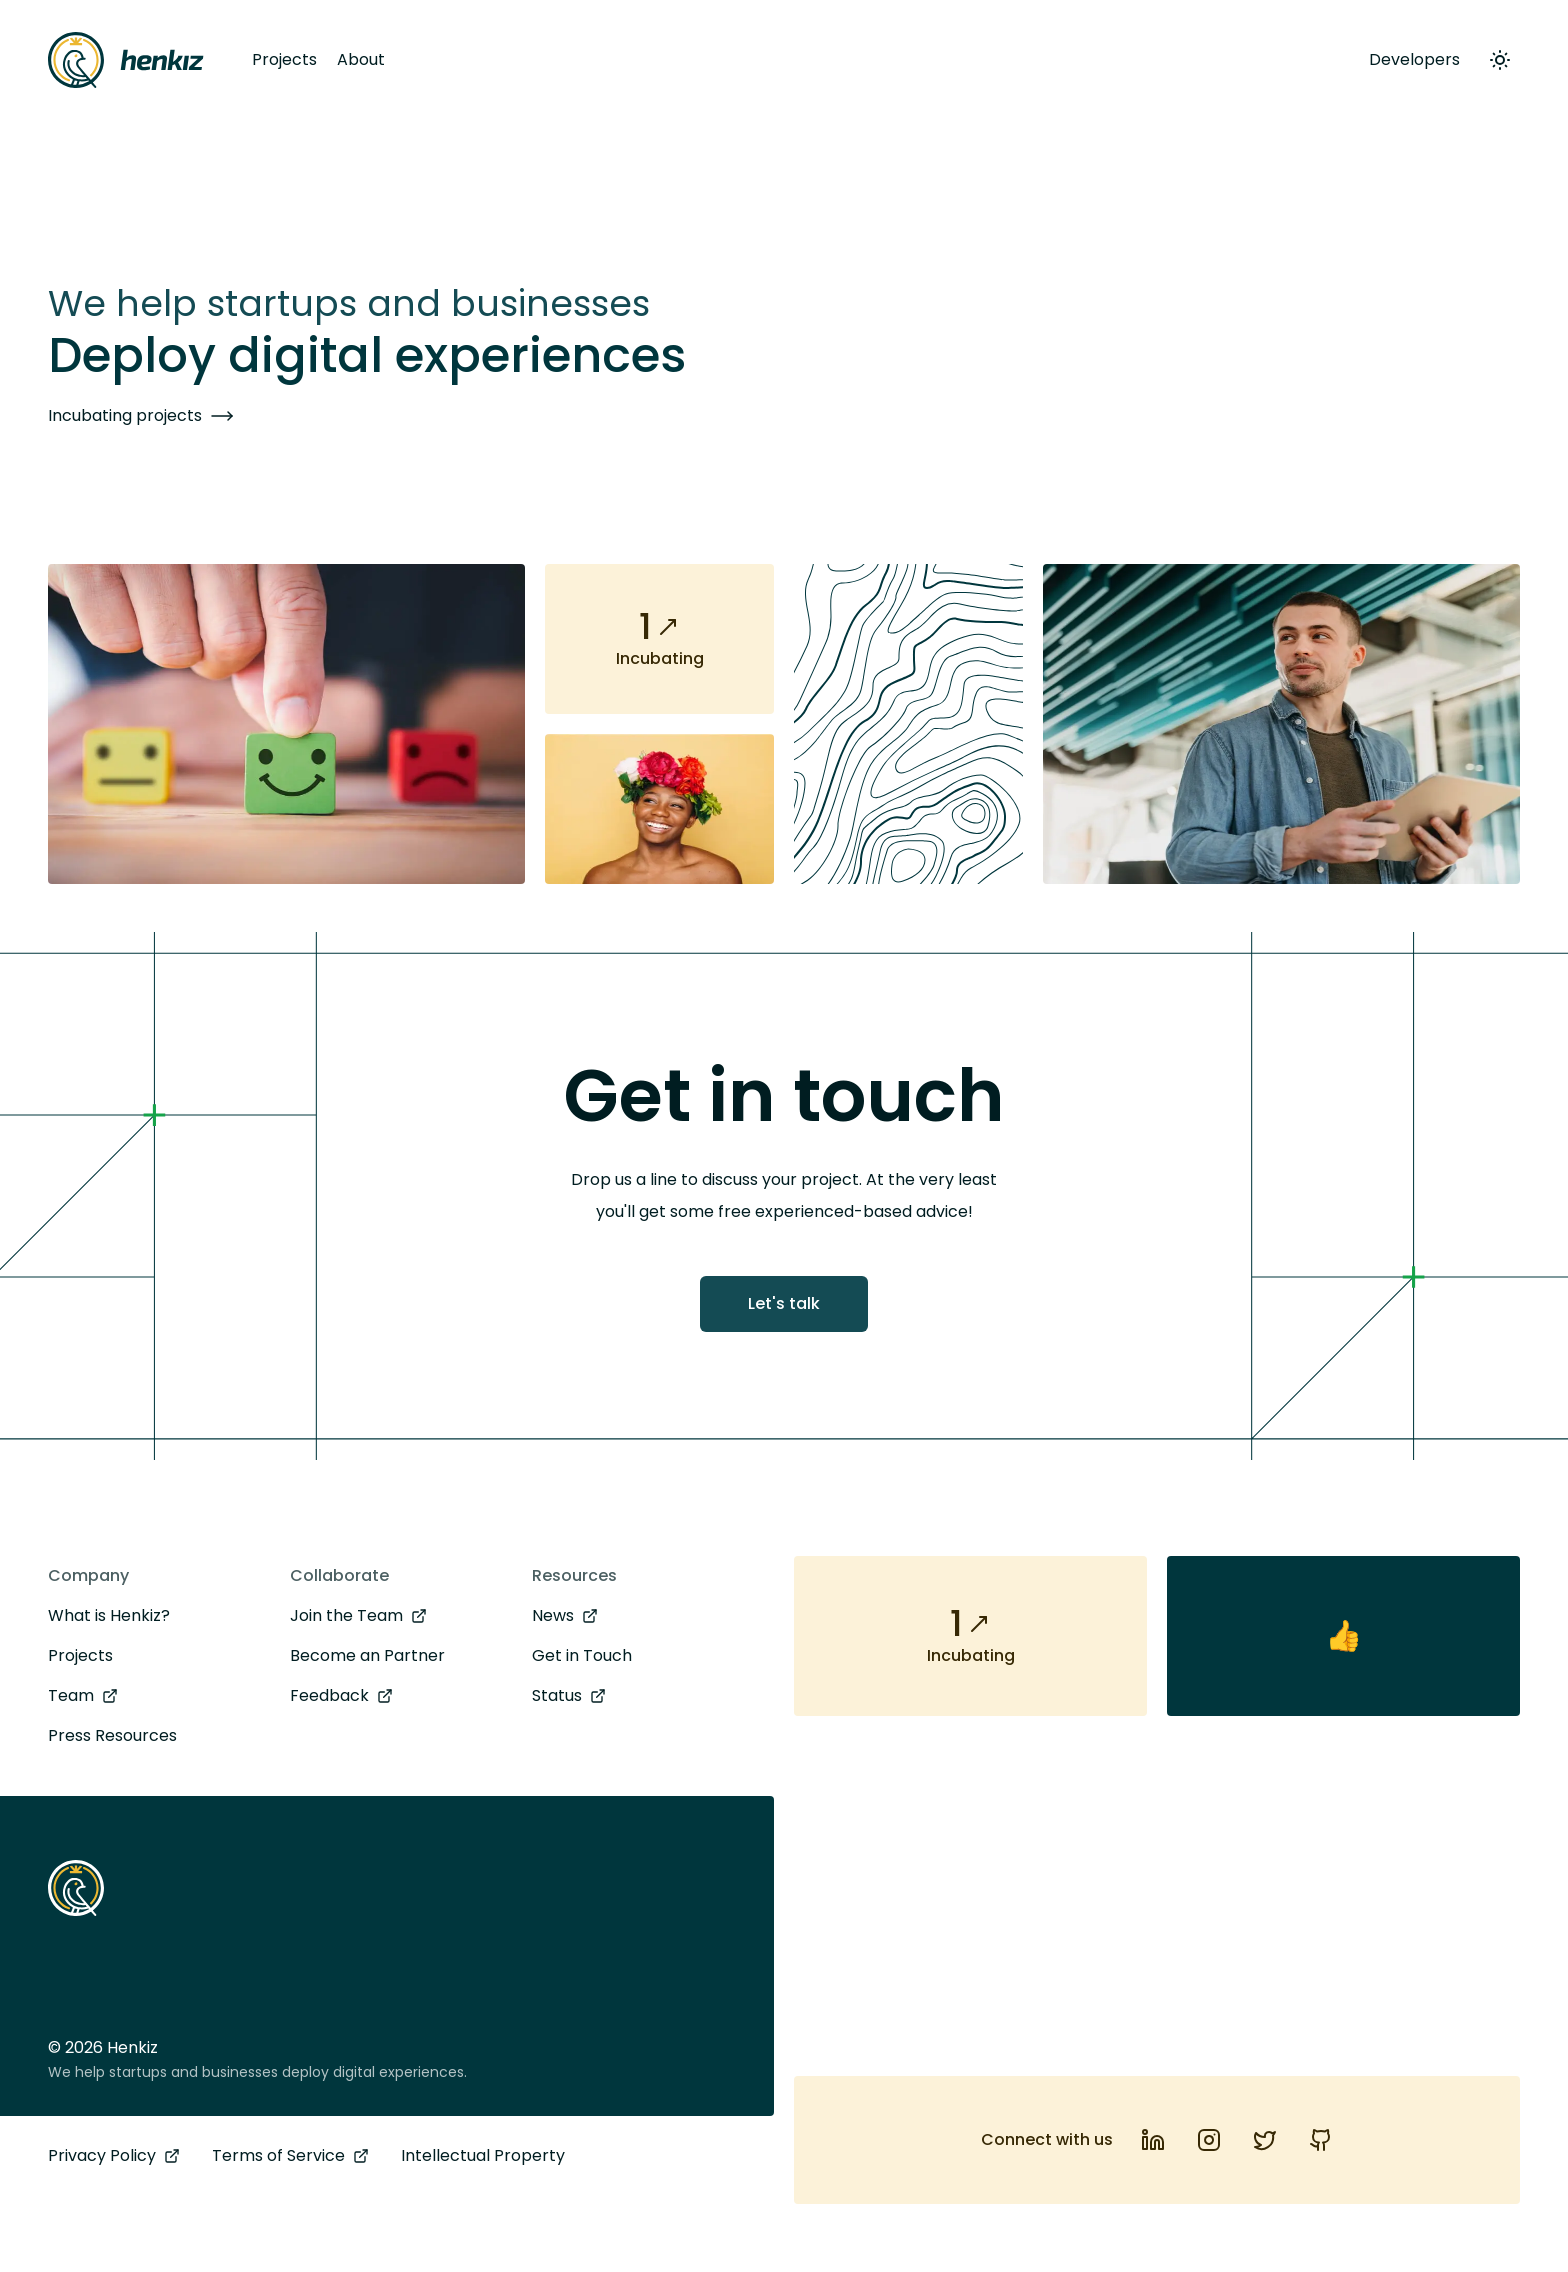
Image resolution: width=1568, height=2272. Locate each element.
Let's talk (784, 1303)
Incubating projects (141, 416)
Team (83, 1696)
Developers (1414, 59)
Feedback (341, 1696)
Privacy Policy (114, 2156)
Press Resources (112, 1735)
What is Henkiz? (109, 1615)
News (565, 1616)
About (361, 59)
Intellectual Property (483, 2155)
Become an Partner (367, 1655)
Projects (284, 59)
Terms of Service (290, 2156)
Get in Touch (582, 1655)
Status (569, 1696)
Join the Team (358, 1616)
